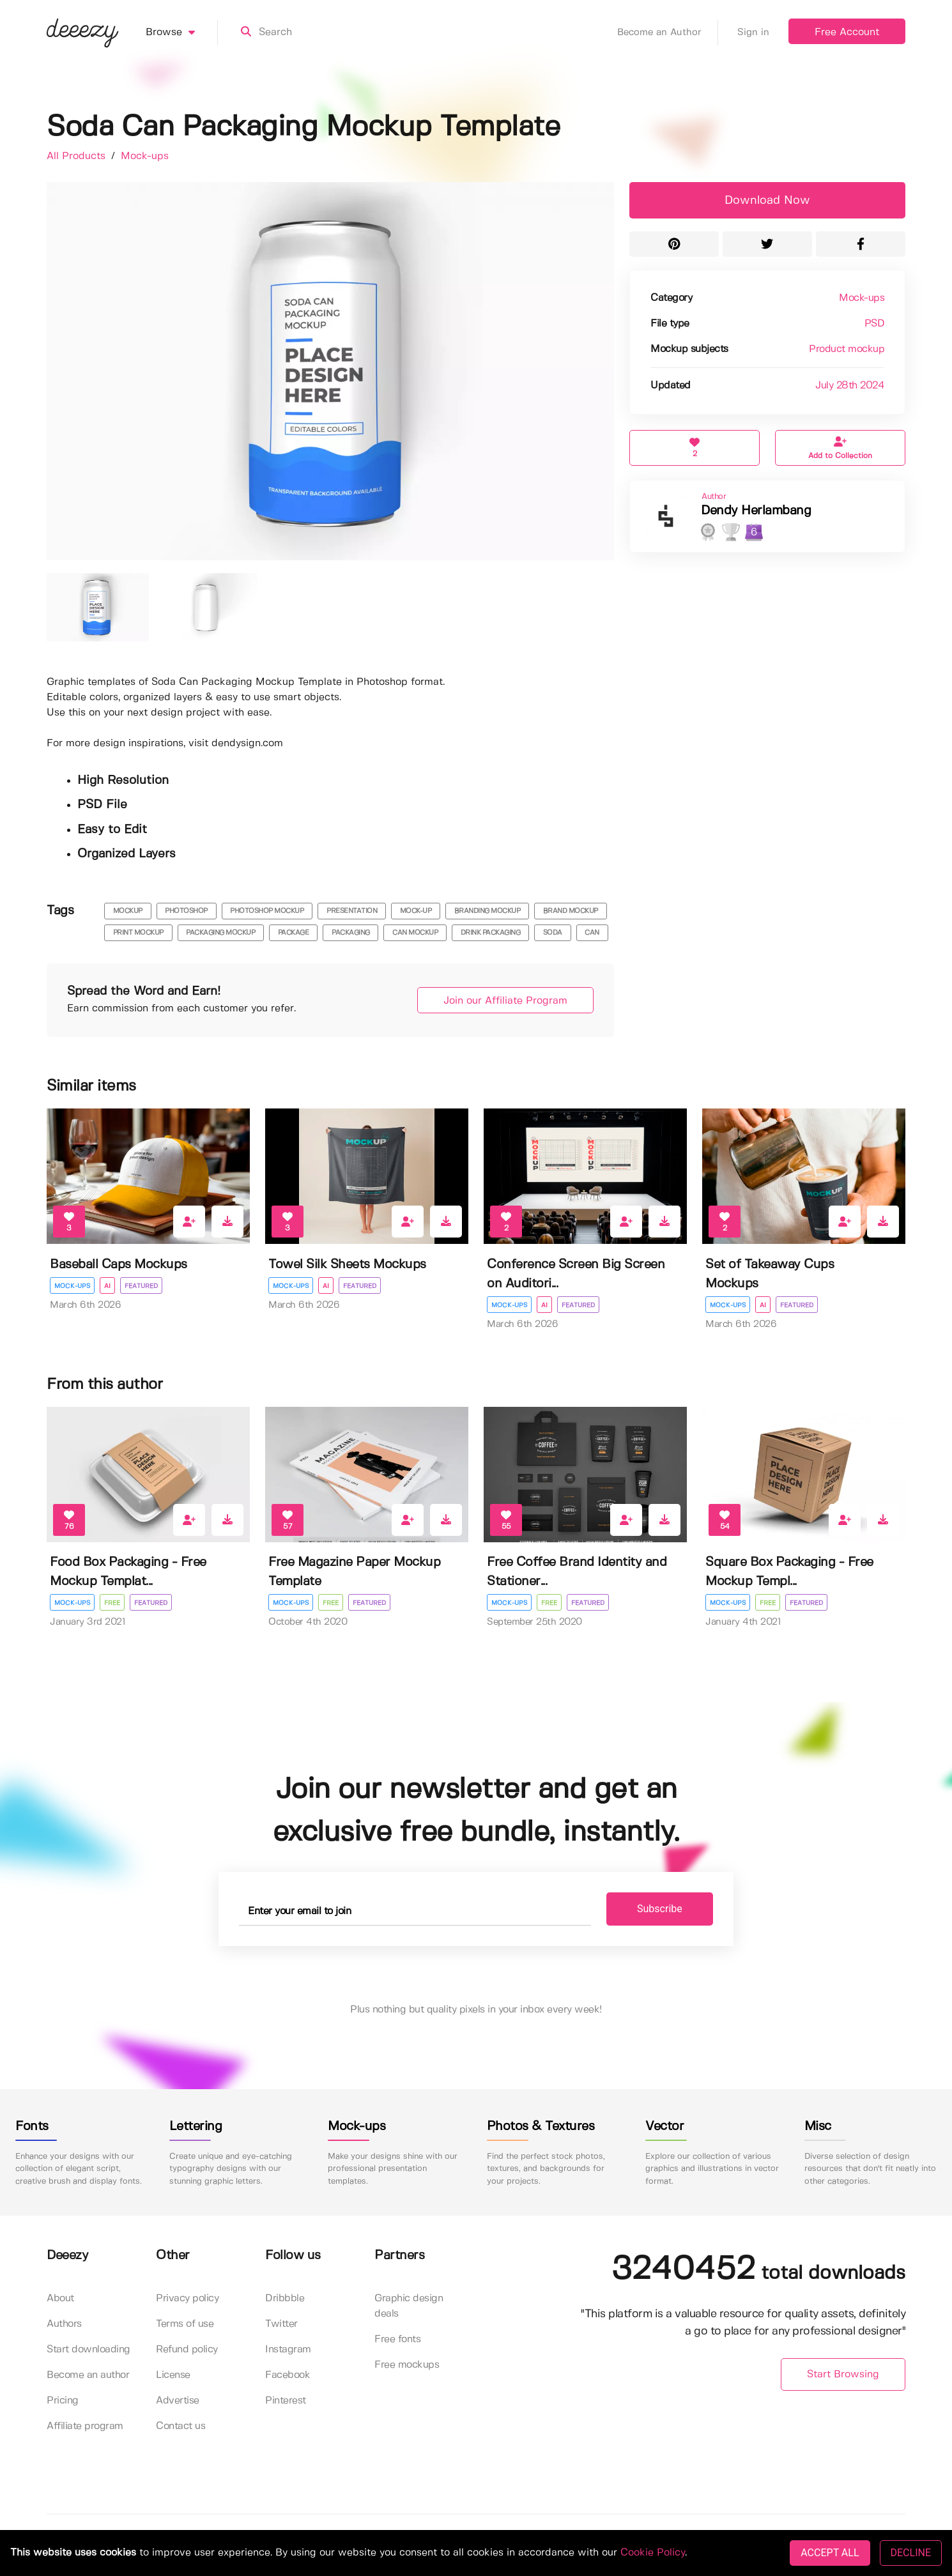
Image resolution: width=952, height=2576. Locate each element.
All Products (78, 156)
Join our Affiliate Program (505, 1001)
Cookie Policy (652, 2552)
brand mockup (570, 911)
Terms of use (184, 2324)
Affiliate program (85, 2426)
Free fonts (397, 2339)
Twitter (281, 2324)
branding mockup (487, 911)
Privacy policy (187, 2298)
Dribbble (284, 2298)
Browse (182, 32)
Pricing (63, 2400)
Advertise (177, 2400)
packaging (351, 933)
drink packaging (491, 933)
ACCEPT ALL (830, 2553)
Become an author (88, 2375)
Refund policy (187, 2349)
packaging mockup (220, 933)
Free (112, 1603)
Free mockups (406, 2365)
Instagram (288, 2349)
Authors (64, 2324)
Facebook (287, 2375)
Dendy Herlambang (756, 511)
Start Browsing (843, 2374)
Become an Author (667, 32)
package (293, 933)
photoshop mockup (266, 911)
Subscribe (659, 1909)
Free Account (847, 32)
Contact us (180, 2426)
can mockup (415, 933)
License (173, 2375)
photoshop (186, 911)
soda (552, 933)
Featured (141, 1286)
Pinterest (285, 2400)
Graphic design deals (408, 2306)
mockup (127, 911)
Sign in (753, 32)
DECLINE (911, 2553)
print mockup (138, 933)
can (592, 933)
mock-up (416, 911)
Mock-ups (145, 156)
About (60, 2298)
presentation (351, 911)
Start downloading (88, 2349)
